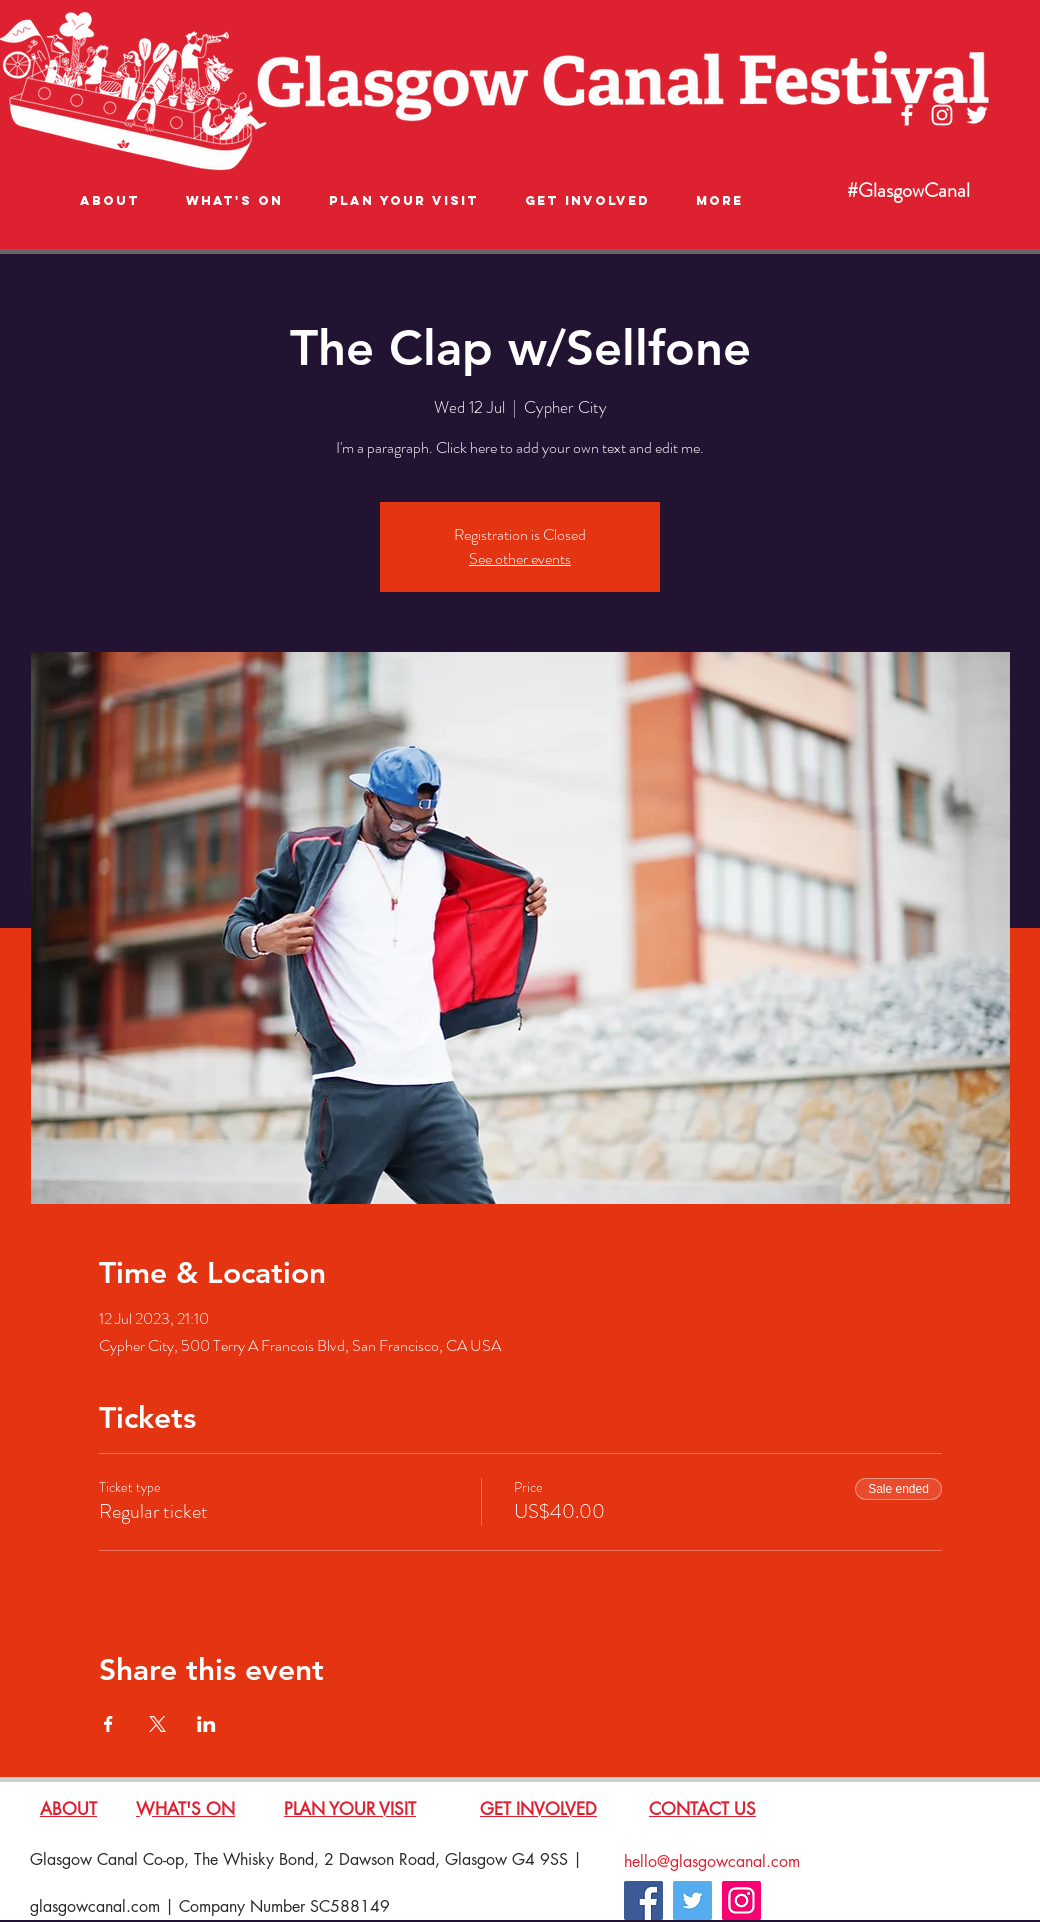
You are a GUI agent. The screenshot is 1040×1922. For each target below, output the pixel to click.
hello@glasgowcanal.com (712, 1861)
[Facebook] (643, 1900)
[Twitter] (692, 1900)
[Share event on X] (157, 1724)
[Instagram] (741, 1900)
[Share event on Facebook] (108, 1724)
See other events (520, 558)
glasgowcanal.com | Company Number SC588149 (210, 1906)
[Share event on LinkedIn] (206, 1724)
